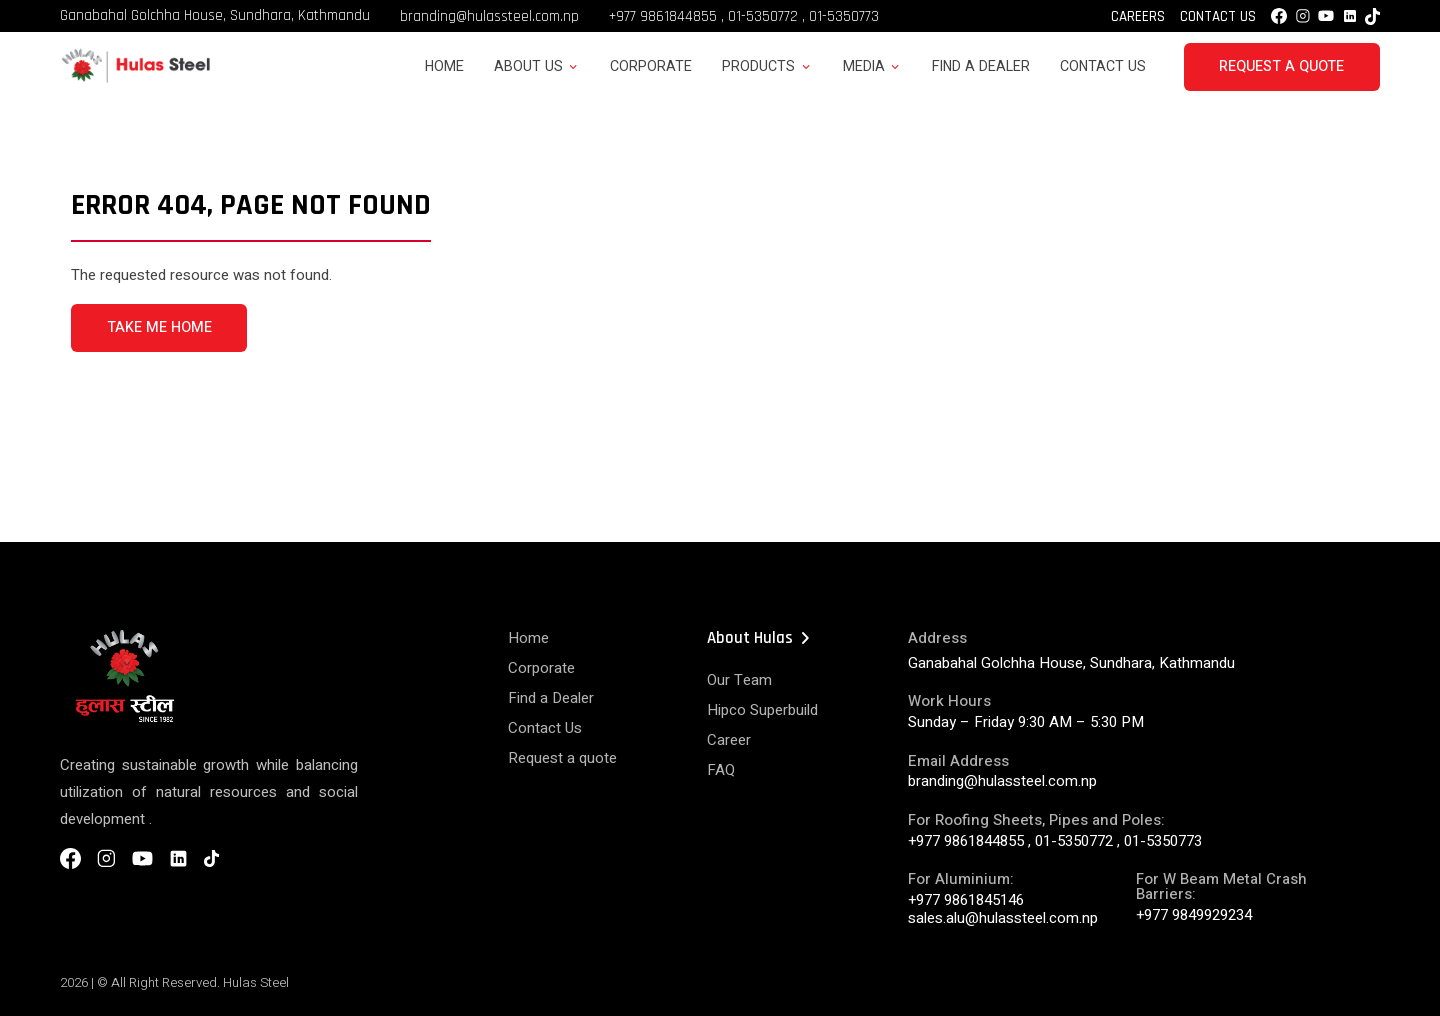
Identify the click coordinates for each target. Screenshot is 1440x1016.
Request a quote (562, 758)
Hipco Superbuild (762, 710)
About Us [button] (528, 66)
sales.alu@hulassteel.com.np (1003, 918)
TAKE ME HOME (159, 327)
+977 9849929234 (1194, 915)
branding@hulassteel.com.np (489, 16)
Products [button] (758, 66)
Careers (1138, 16)
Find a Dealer (981, 66)
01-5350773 (844, 16)
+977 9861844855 (663, 16)
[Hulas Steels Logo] (135, 79)
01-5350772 (763, 16)
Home (444, 66)
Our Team (739, 680)
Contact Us (1218, 16)
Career (729, 740)
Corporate (651, 66)
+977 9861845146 (966, 900)
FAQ (721, 770)
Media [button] (864, 66)
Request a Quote (1281, 66)
